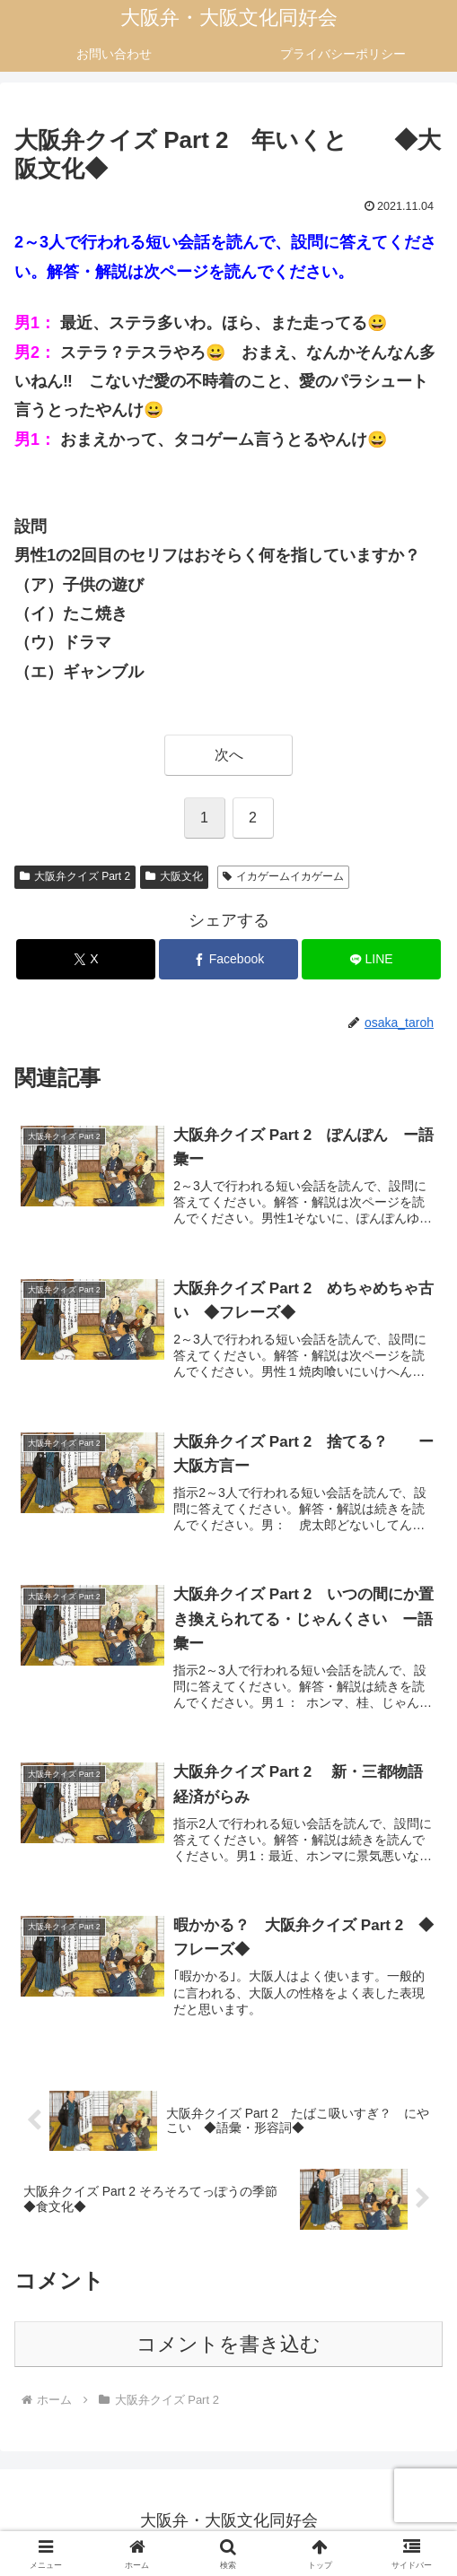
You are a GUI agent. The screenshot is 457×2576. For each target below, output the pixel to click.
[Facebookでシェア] (228, 959)
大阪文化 (174, 876)
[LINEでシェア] (371, 959)
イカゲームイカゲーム (283, 876)
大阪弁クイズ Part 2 (75, 876)
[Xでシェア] (85, 959)
